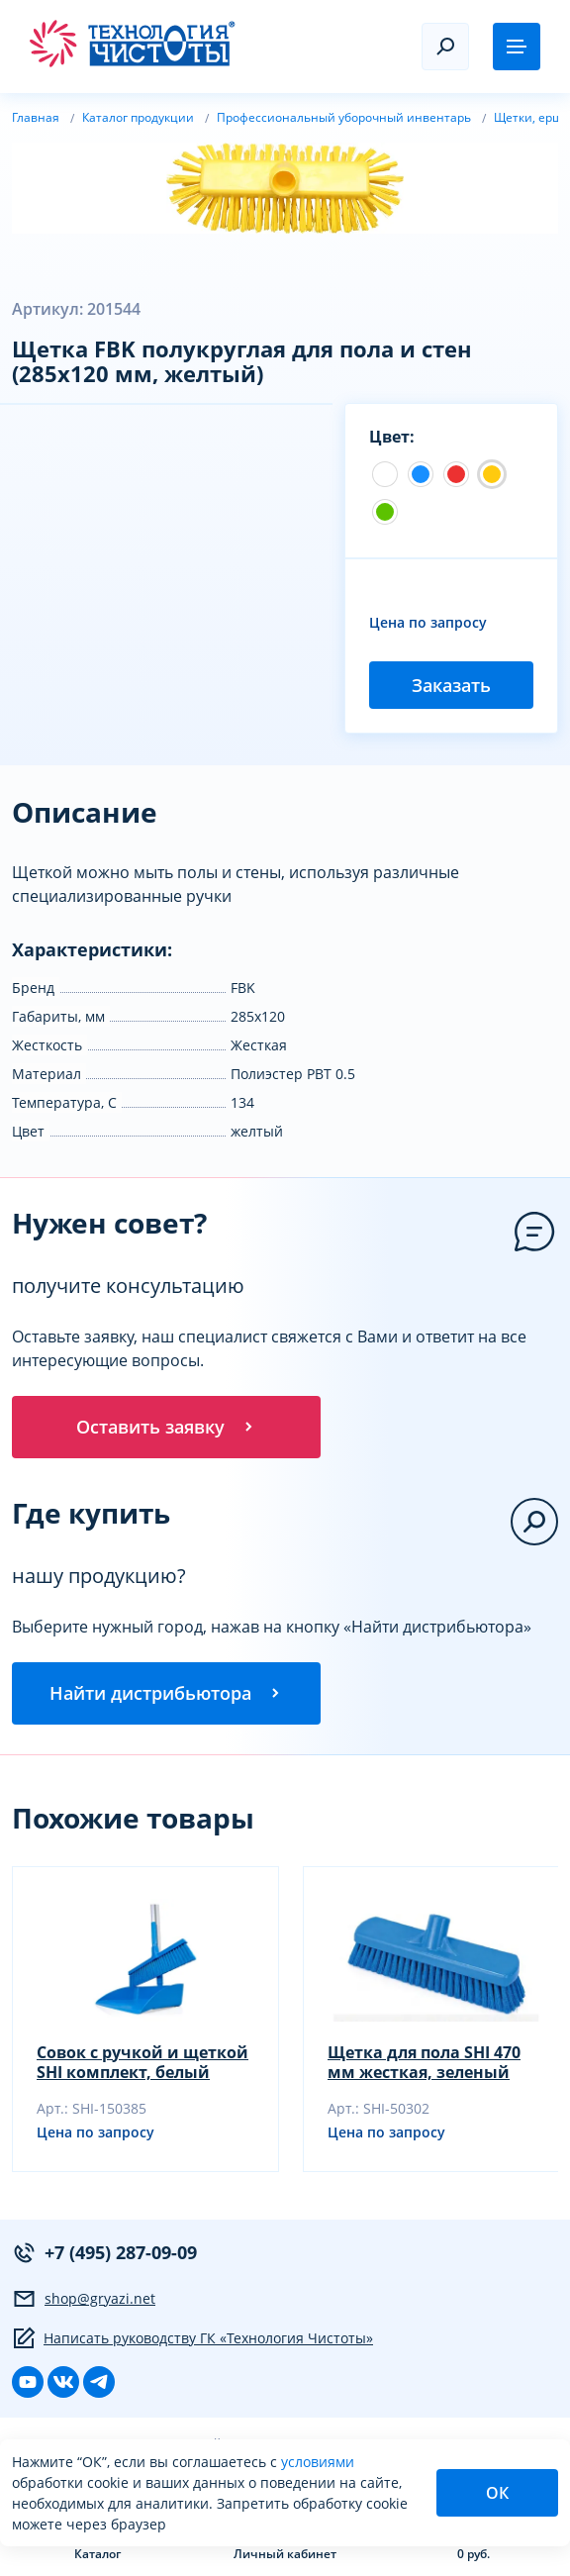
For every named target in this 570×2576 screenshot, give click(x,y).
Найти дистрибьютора (166, 1694)
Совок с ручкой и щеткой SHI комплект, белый (142, 2063)
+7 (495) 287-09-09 (104, 2253)
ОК (497, 2493)
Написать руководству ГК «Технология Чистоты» (192, 2339)
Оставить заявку (166, 1426)
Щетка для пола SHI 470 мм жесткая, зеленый (424, 2063)
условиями (317, 2461)
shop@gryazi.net (83, 2300)
